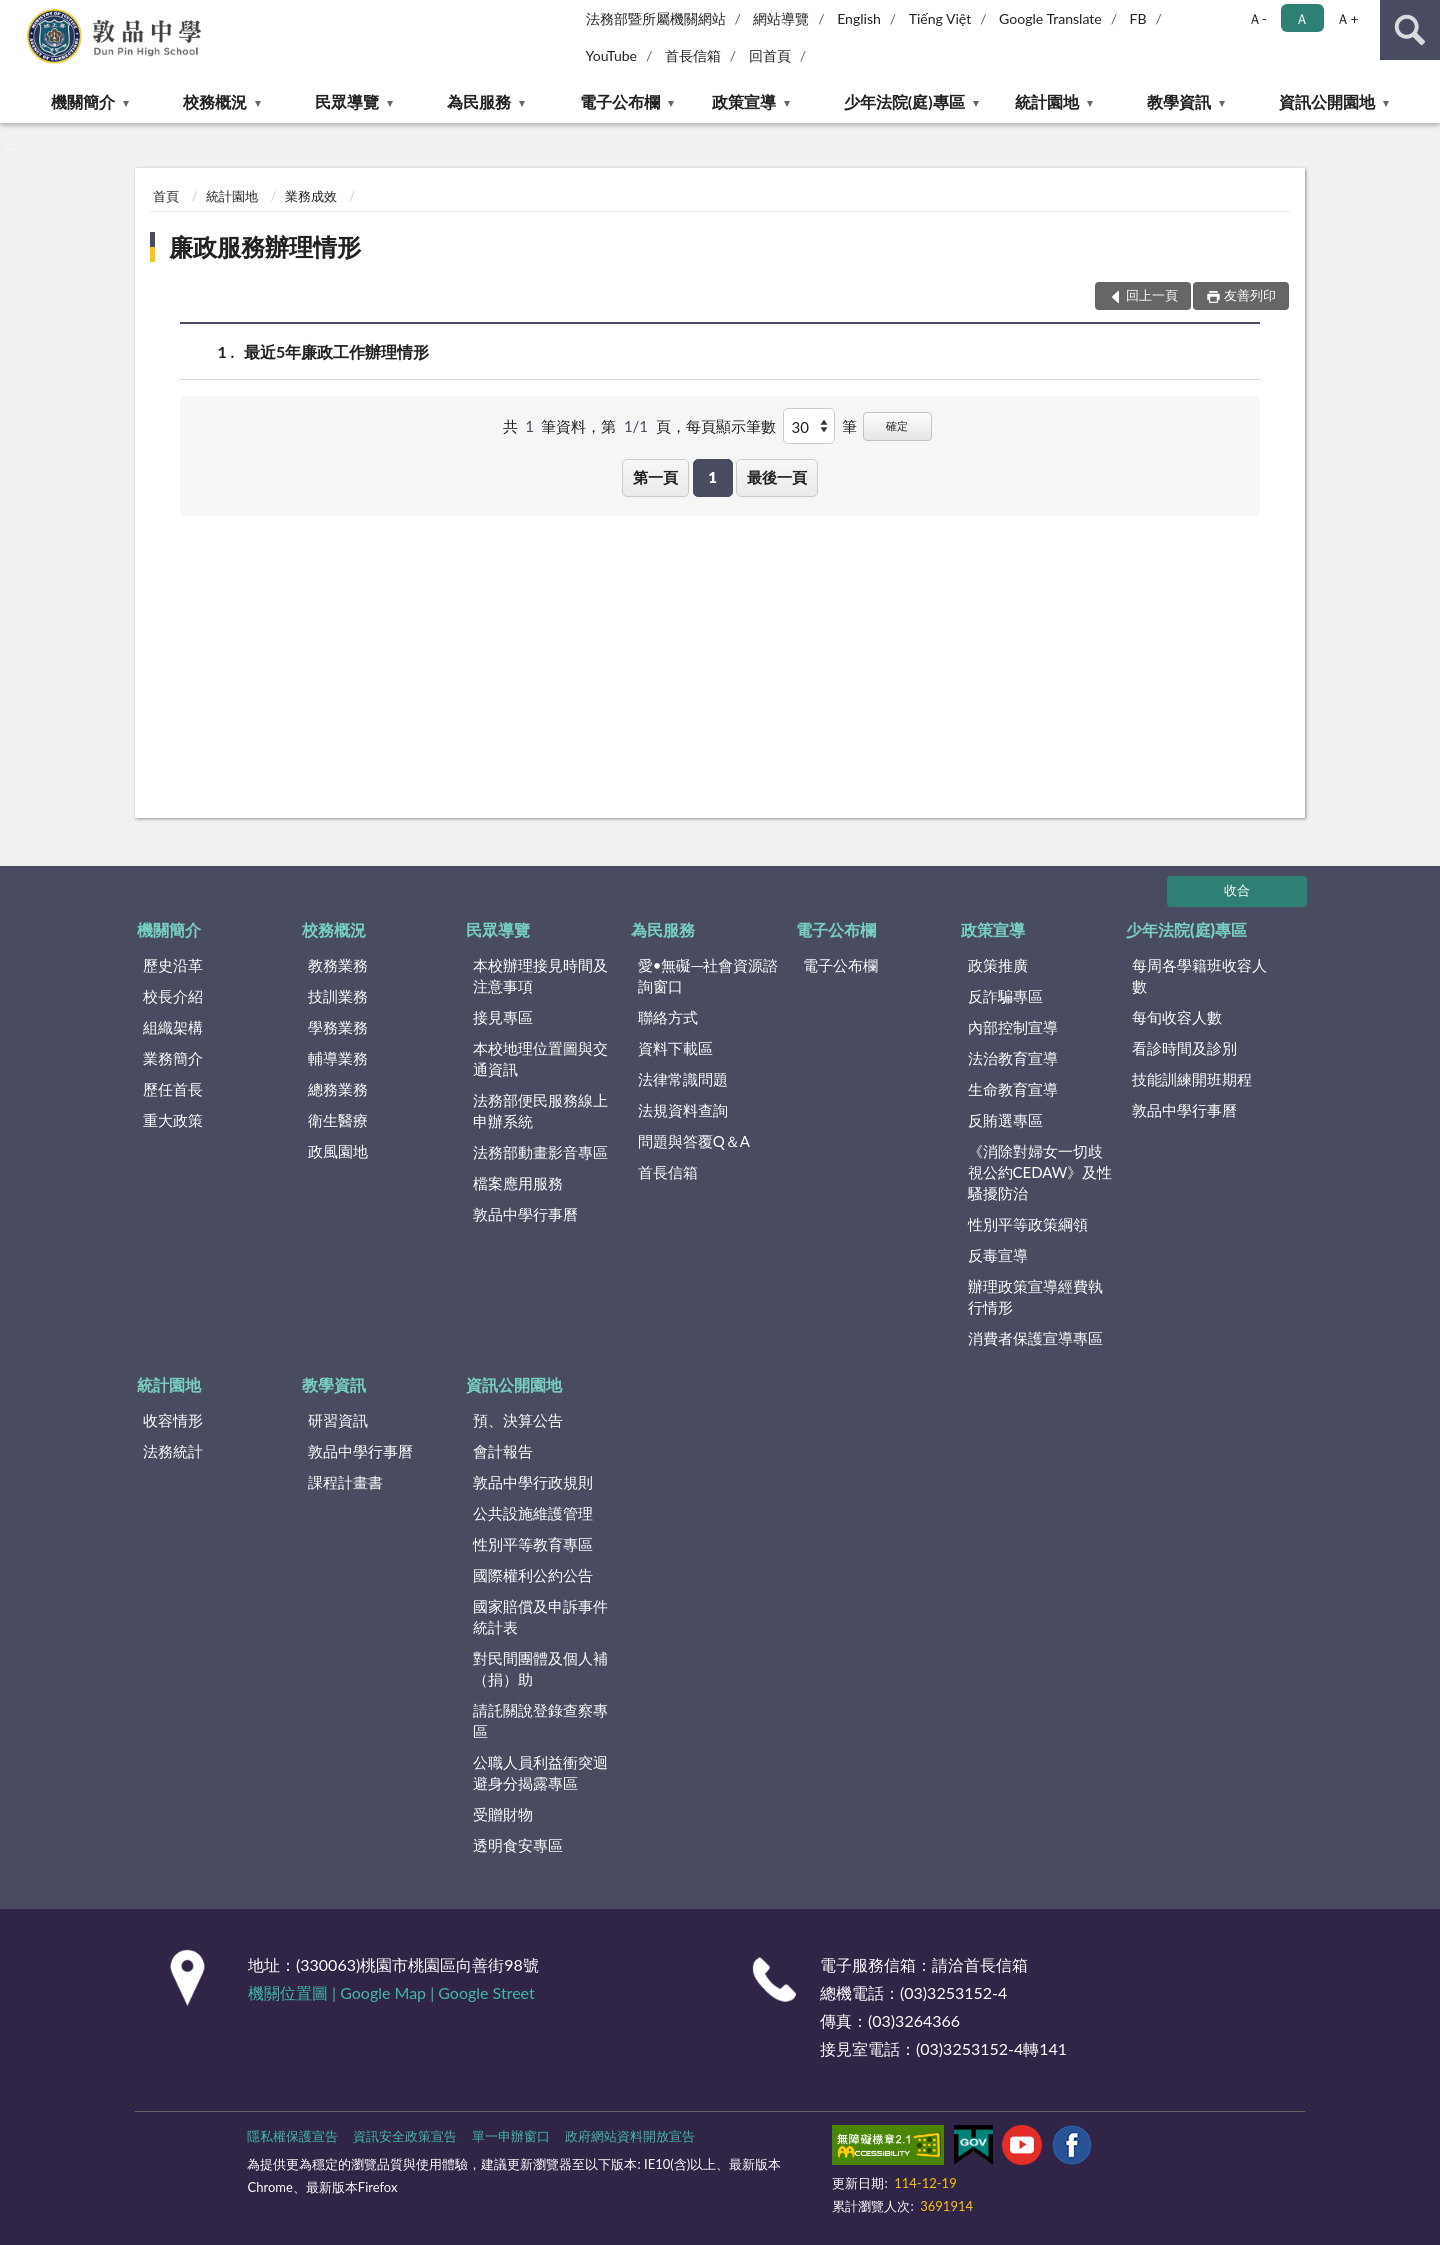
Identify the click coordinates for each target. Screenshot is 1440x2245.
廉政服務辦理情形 (265, 246)
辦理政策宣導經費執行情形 (1035, 1296)
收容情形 (173, 1420)
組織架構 (173, 1027)
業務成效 (311, 196)
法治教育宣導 (1013, 1058)
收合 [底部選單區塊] (1237, 890)
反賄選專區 (1005, 1120)
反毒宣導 (998, 1255)
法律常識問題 (683, 1079)
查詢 (1410, 30)
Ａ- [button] (1257, 18)
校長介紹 (173, 996)
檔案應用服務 (518, 1183)
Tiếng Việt (940, 18)
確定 (897, 425)
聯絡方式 (668, 1017)
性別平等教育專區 (533, 1544)
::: (16, 15)
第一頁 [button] (655, 477)
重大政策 (173, 1120)
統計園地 (1047, 101)
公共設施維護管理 (533, 1513)
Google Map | (389, 1992)
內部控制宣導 (1013, 1027)
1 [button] (712, 477)
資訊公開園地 (1327, 101)
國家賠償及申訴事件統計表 (540, 1616)
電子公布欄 (620, 101)
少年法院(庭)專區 (904, 101)
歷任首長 (173, 1089)
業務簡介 (173, 1058)
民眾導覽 (347, 101)
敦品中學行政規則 (533, 1482)
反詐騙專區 (1005, 996)
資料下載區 (675, 1048)
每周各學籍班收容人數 (1199, 975)
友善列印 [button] (1250, 295)
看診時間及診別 (1184, 1048)
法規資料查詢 (683, 1110)
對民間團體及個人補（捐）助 (540, 1668)
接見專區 (503, 1017)
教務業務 (338, 965)
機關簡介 (83, 101)
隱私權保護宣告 (292, 2136)
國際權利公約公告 (533, 1575)
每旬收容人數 (1177, 1017)
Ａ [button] (1302, 18)
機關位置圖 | (294, 1992)
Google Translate (1050, 18)
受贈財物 (503, 1814)
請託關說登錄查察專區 (540, 1720)
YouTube (612, 55)
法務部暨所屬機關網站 (656, 18)
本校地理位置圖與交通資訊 (540, 1058)
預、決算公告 (518, 1420)
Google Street (486, 1992)
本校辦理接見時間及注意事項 (540, 975)
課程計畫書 (345, 1482)
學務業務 (338, 1027)
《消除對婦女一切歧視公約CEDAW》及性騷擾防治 (1040, 1172)
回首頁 (770, 55)
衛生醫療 (338, 1120)
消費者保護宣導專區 (1035, 1338)
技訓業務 (338, 996)
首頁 (166, 196)
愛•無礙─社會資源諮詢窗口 (708, 975)
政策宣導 (744, 101)
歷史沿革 (173, 965)
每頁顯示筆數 (731, 426)
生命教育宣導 (1013, 1089)
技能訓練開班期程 (1192, 1079)
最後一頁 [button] (777, 477)
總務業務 (338, 1089)
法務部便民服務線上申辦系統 (540, 1110)
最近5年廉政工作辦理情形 (336, 351)
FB (1138, 18)
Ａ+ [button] (1347, 18)
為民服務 (479, 101)
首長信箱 (693, 55)
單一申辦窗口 (511, 2136)
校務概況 (215, 101)
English (859, 18)
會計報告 (503, 1451)
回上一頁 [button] (1152, 295)
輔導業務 (338, 1058)
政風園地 (338, 1151)
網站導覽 (781, 18)
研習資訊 (338, 1420)
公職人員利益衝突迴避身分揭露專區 (540, 1772)
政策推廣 (998, 965)
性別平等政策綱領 (1028, 1224)
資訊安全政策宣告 (405, 2136)
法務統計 (173, 1451)
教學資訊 (1179, 101)
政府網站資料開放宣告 (630, 2136)
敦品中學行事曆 (525, 1214)
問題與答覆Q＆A (694, 1141)
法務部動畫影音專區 (540, 1152)
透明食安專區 (518, 1845)
